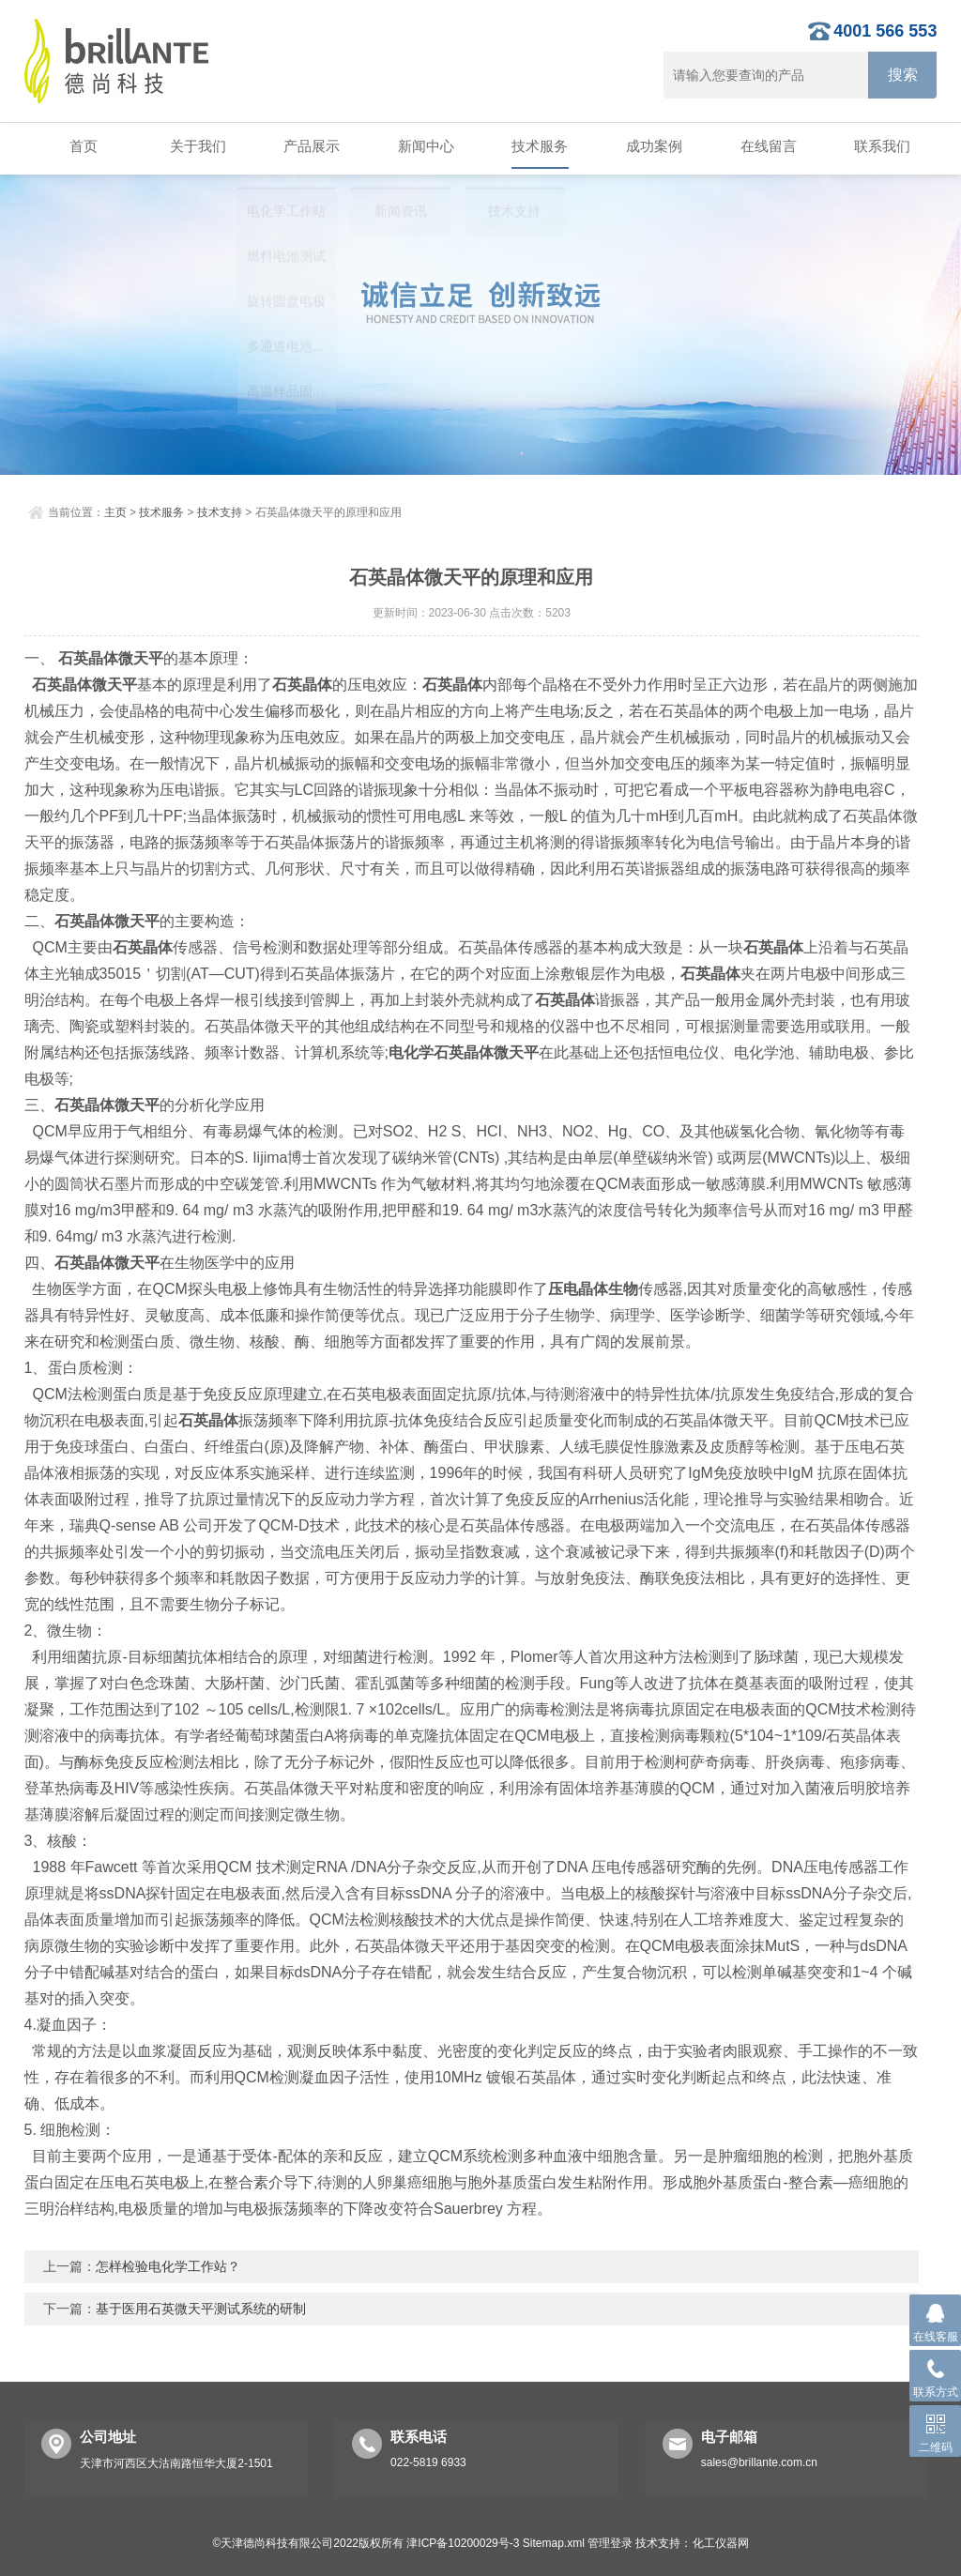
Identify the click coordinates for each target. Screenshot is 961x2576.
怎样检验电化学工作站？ (168, 2262)
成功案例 (651, 146)
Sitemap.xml (554, 2539)
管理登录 (610, 2539)
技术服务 (538, 146)
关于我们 (195, 146)
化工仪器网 (721, 2539)
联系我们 (880, 146)
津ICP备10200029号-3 (462, 2539)
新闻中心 (423, 146)
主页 (115, 508)
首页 (81, 146)
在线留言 (766, 146)
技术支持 (219, 508)
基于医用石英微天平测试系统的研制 (201, 2304)
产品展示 (310, 146)
